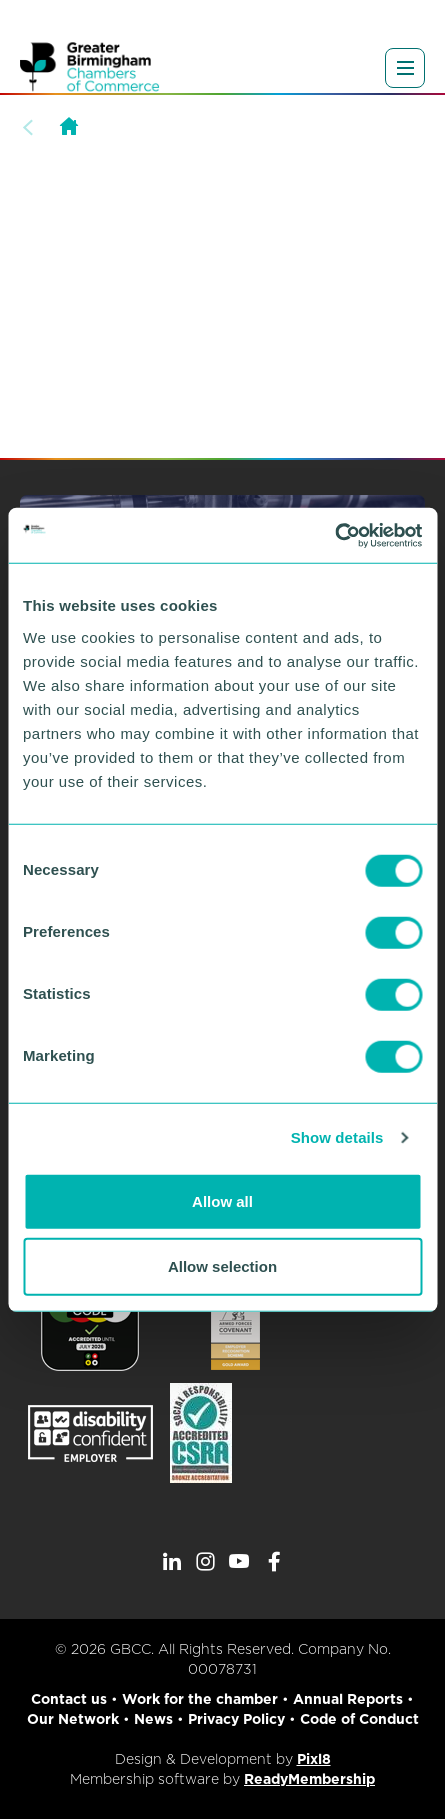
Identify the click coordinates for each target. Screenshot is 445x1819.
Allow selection (222, 1266)
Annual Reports (348, 1699)
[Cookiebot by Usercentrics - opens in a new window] (334, 535)
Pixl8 (314, 1759)
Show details (337, 1137)
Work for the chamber (200, 1699)
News (153, 1719)
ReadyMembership (309, 1779)
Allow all (222, 1200)
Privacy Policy (236, 1719)
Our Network (73, 1719)
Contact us (69, 1699)
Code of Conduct (359, 1719)
